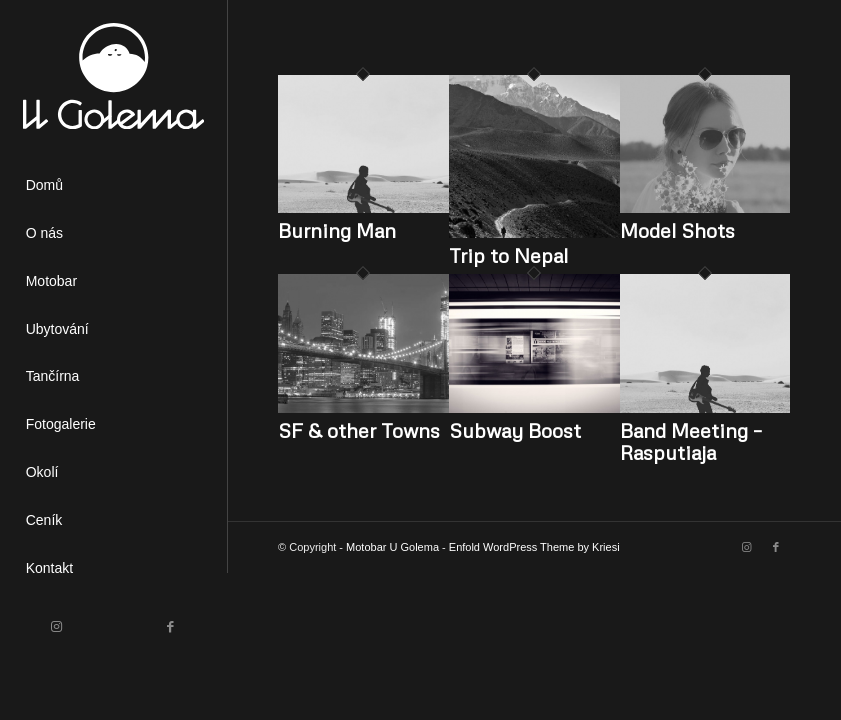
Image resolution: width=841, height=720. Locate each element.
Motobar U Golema (392, 547)
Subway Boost (515, 430)
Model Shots (677, 230)
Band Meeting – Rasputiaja (691, 441)
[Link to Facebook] (171, 627)
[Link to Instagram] (57, 627)
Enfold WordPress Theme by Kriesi (534, 547)
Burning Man (337, 230)
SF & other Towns (359, 430)
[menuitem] (114, 186)
